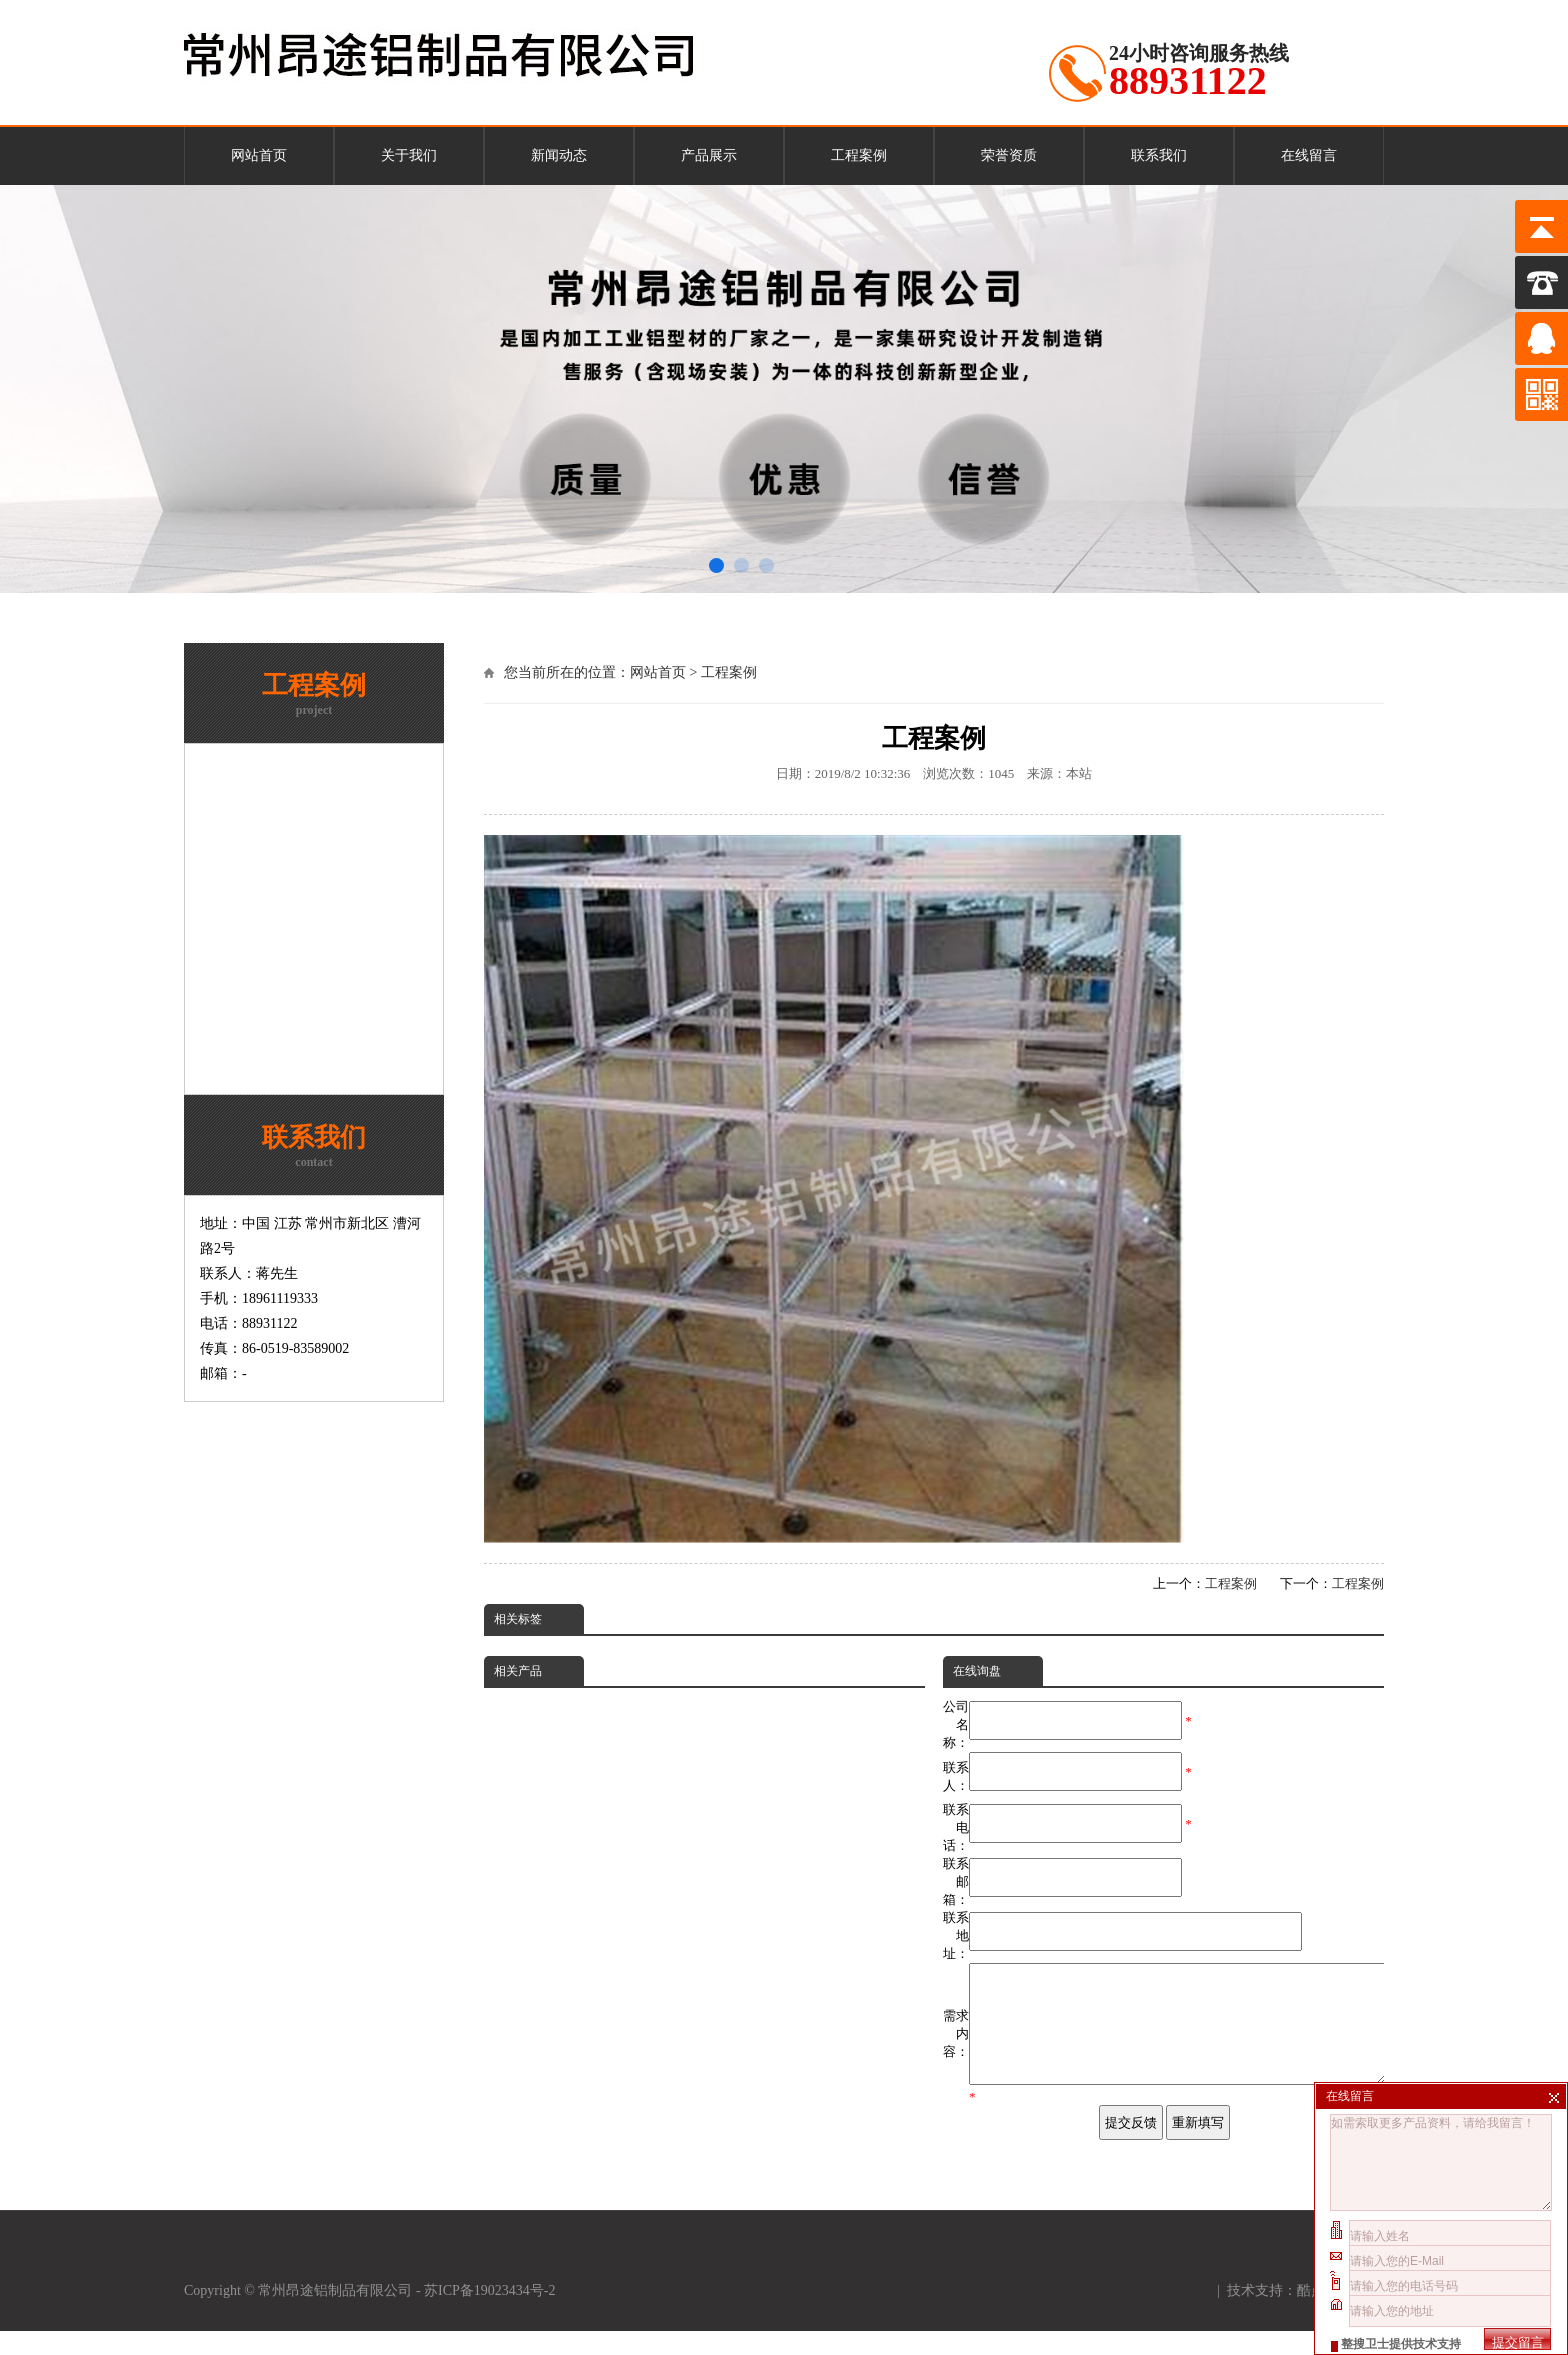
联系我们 (1159, 155)
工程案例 (859, 155)
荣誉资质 (1009, 155)
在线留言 (1309, 155)
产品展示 (709, 155)
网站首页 (259, 155)
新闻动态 (559, 155)
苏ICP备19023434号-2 (491, 2314)
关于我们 (409, 155)
